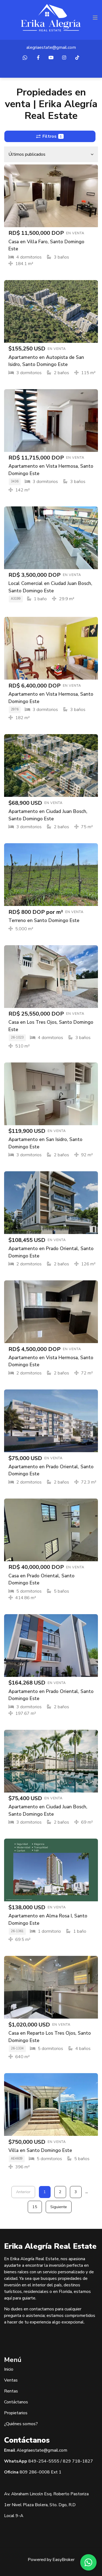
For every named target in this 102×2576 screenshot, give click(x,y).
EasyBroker (63, 2560)
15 (34, 2206)
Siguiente (58, 2206)
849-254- (38, 2461)
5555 (53, 2461)
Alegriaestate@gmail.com (42, 2450)
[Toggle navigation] (95, 18)
